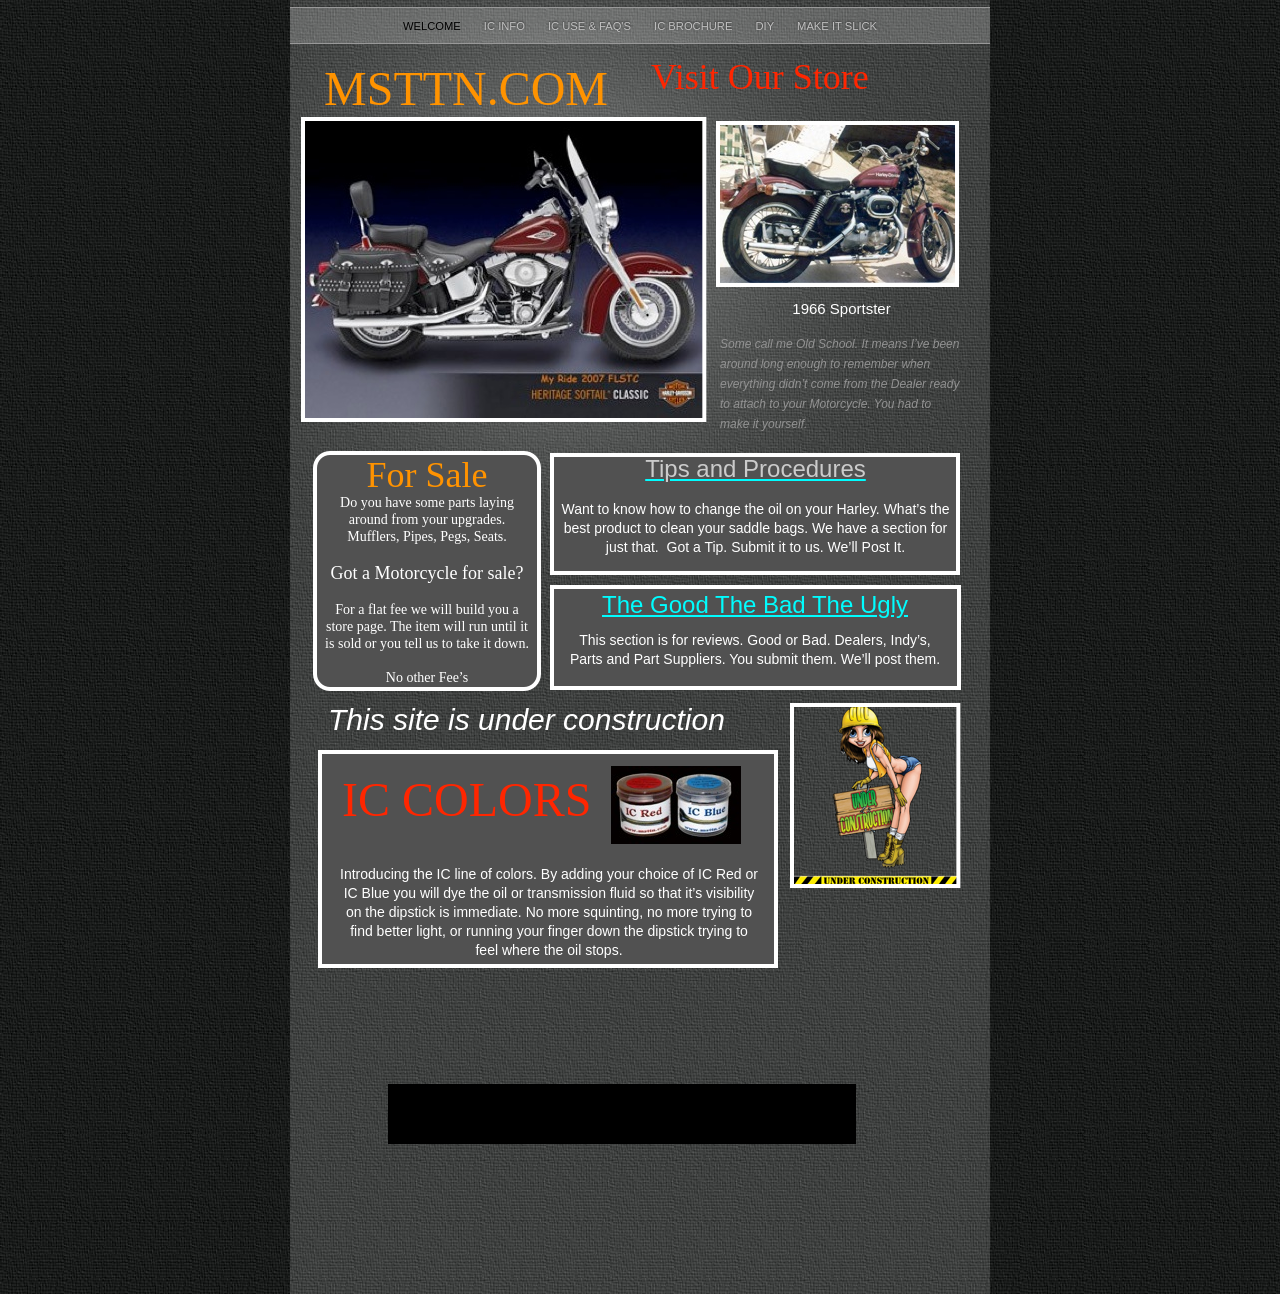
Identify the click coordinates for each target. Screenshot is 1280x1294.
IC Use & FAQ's (591, 26)
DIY (767, 26)
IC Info (506, 26)
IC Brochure (694, 26)
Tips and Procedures (755, 468)
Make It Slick (837, 26)
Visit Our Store (760, 77)
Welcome (433, 26)
